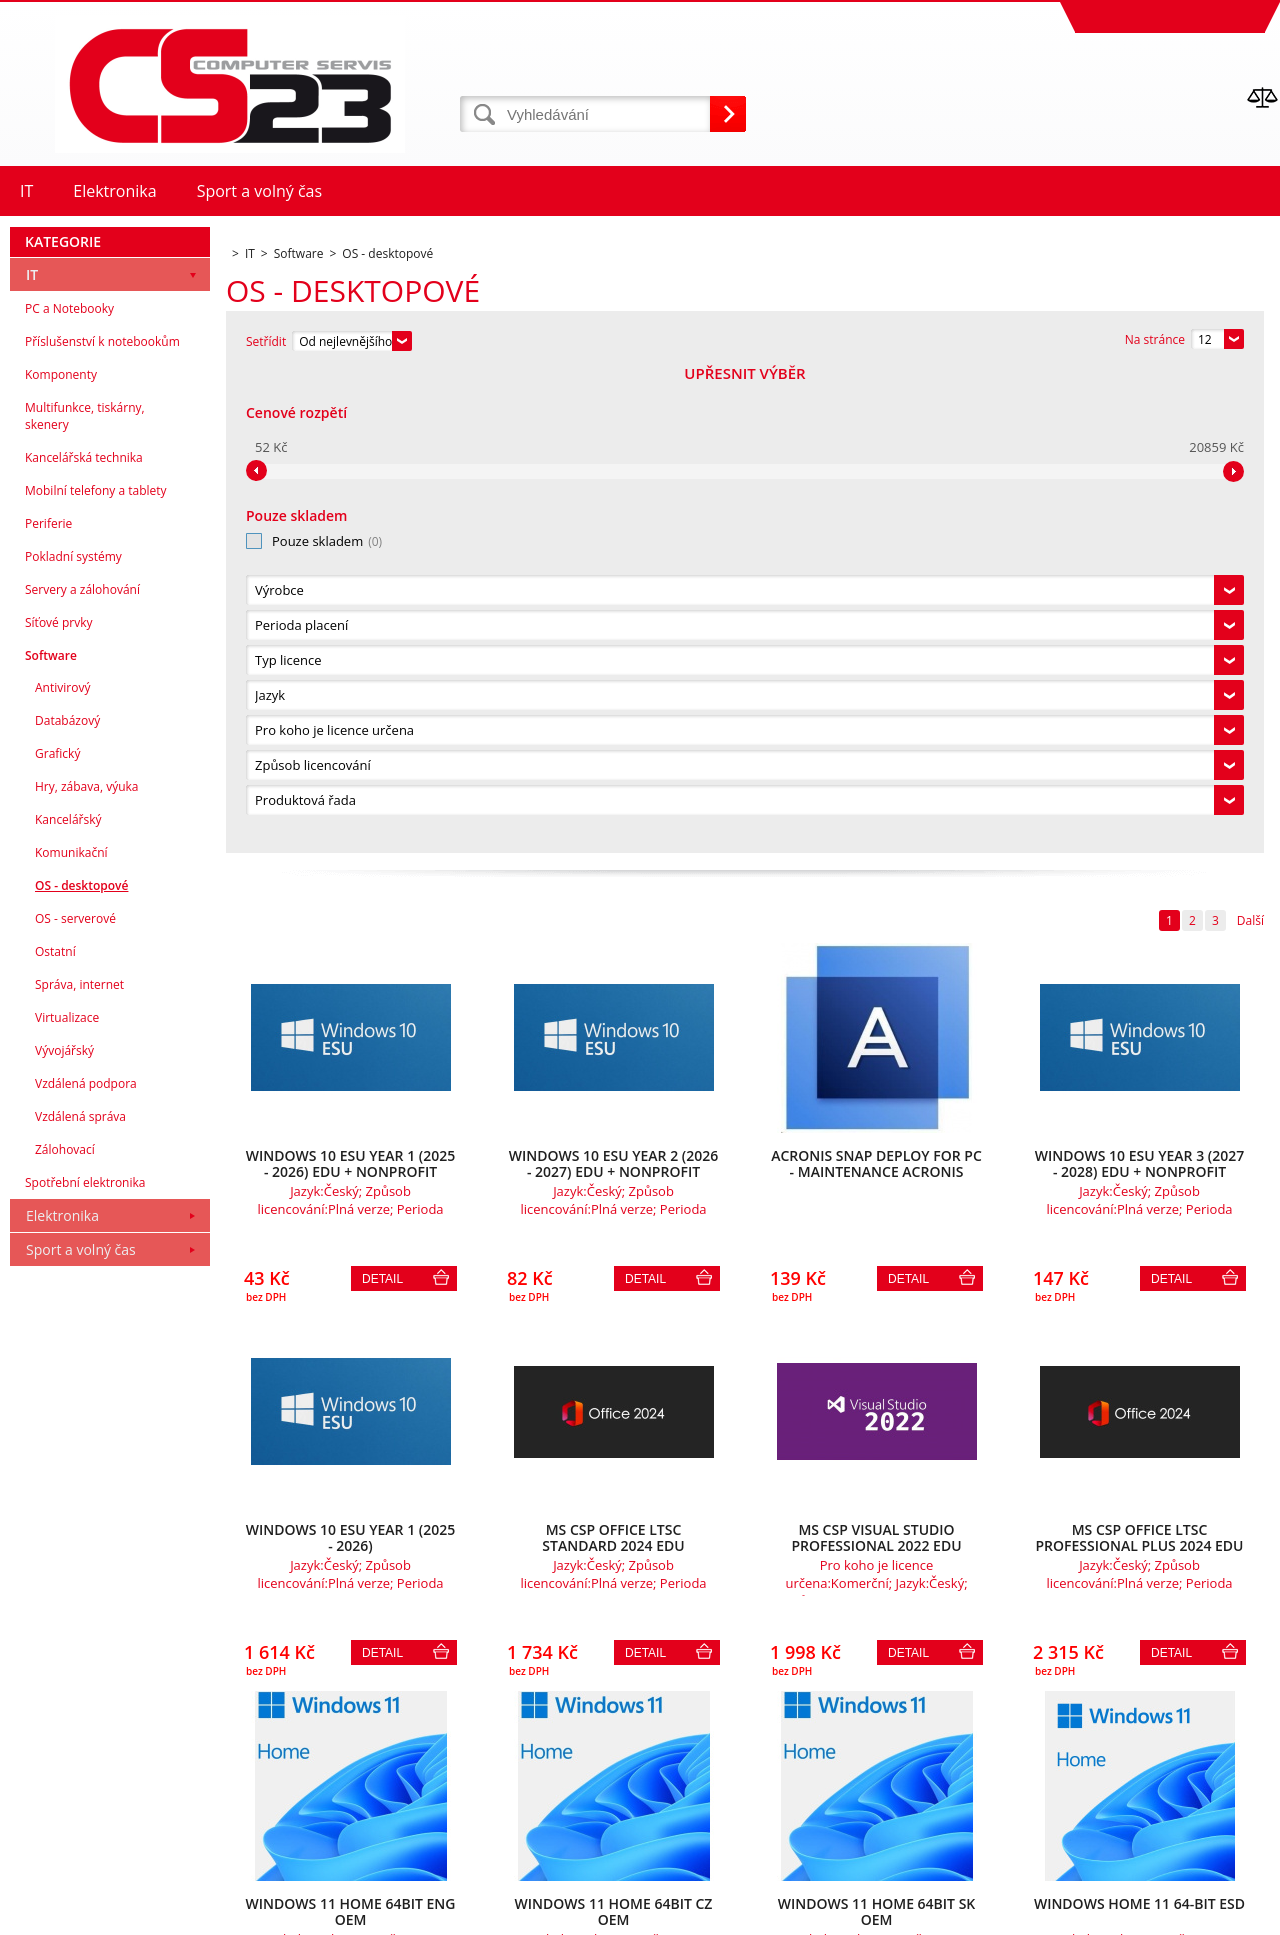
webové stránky (1139, 1914)
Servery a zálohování (82, 1071)
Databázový (67, 1202)
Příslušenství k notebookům (102, 823)
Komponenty (61, 856)
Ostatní (55, 1433)
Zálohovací (65, 1631)
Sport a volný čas (81, 1731)
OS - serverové (75, 1400)
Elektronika (62, 1697)
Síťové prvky (59, 1104)
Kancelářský (68, 1301)
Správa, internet (79, 1466)
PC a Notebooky (69, 790)
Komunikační (71, 1334)
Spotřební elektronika (85, 1664)
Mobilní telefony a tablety (96, 972)
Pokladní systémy (73, 1038)
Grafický (57, 1235)
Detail (382, 797)
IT (32, 756)
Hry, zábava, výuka (87, 1268)
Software (51, 1137)
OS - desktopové (81, 1367)
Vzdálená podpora (86, 1565)
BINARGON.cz (1241, 1914)
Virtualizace (67, 1499)
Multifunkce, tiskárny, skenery (85, 898)
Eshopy (1062, 1914)
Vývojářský (64, 1532)
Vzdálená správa (80, 1598)
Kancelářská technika (84, 939)
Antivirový (62, 1169)
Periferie (48, 1005)
